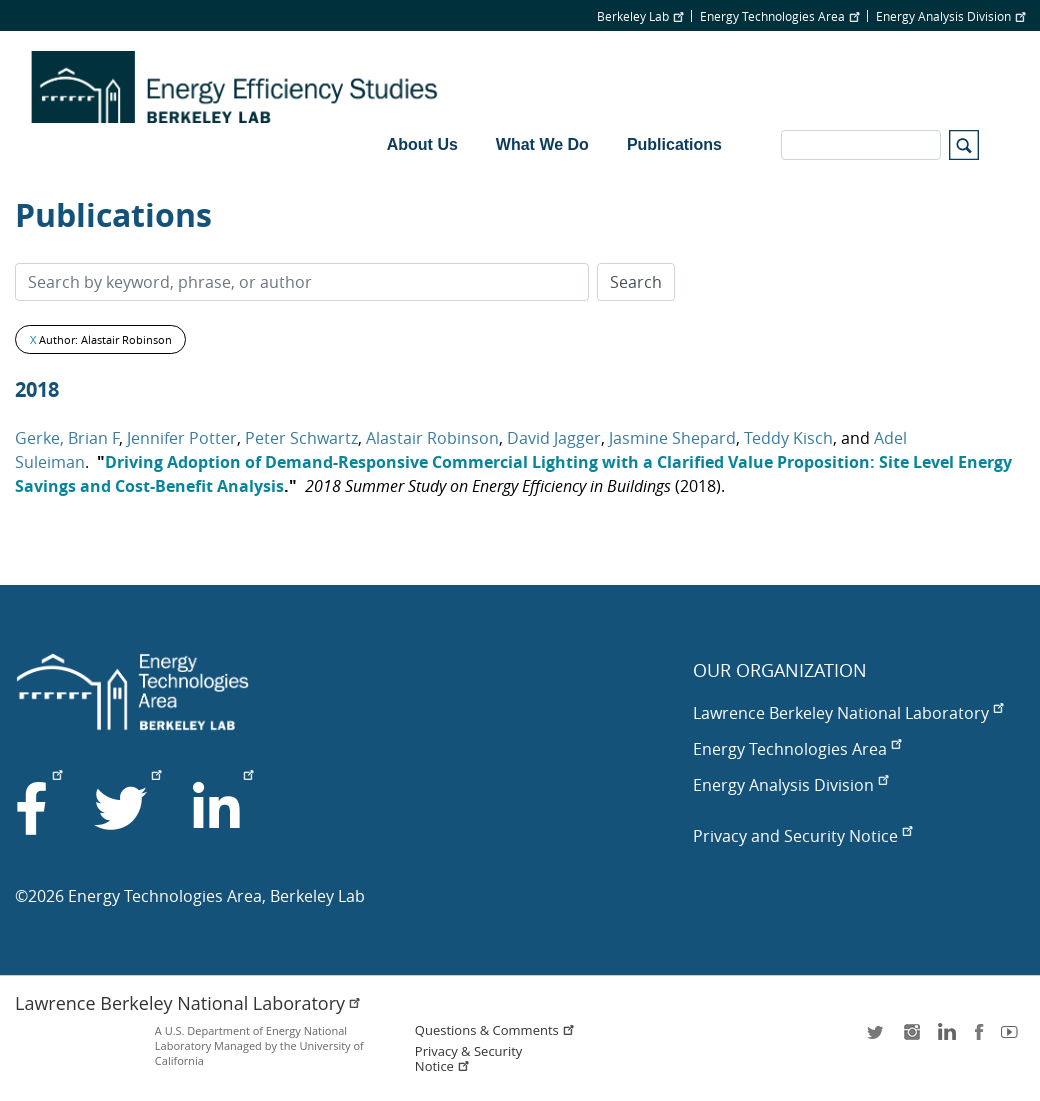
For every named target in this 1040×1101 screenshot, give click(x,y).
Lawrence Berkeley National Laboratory (848, 713)
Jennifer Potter (182, 438)
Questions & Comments (495, 1030)
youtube (1013, 1038)
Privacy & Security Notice (468, 1059)
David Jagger (554, 438)
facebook (979, 1038)
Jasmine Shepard (672, 438)
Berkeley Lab (640, 16)
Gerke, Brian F (67, 438)
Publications (674, 144)
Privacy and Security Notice (802, 836)
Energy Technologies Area (779, 16)
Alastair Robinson (432, 438)
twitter (877, 1038)
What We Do (542, 144)
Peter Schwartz (301, 438)
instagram (911, 1038)
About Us (422, 144)
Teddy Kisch (788, 438)
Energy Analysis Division (950, 16)
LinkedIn (945, 1038)
